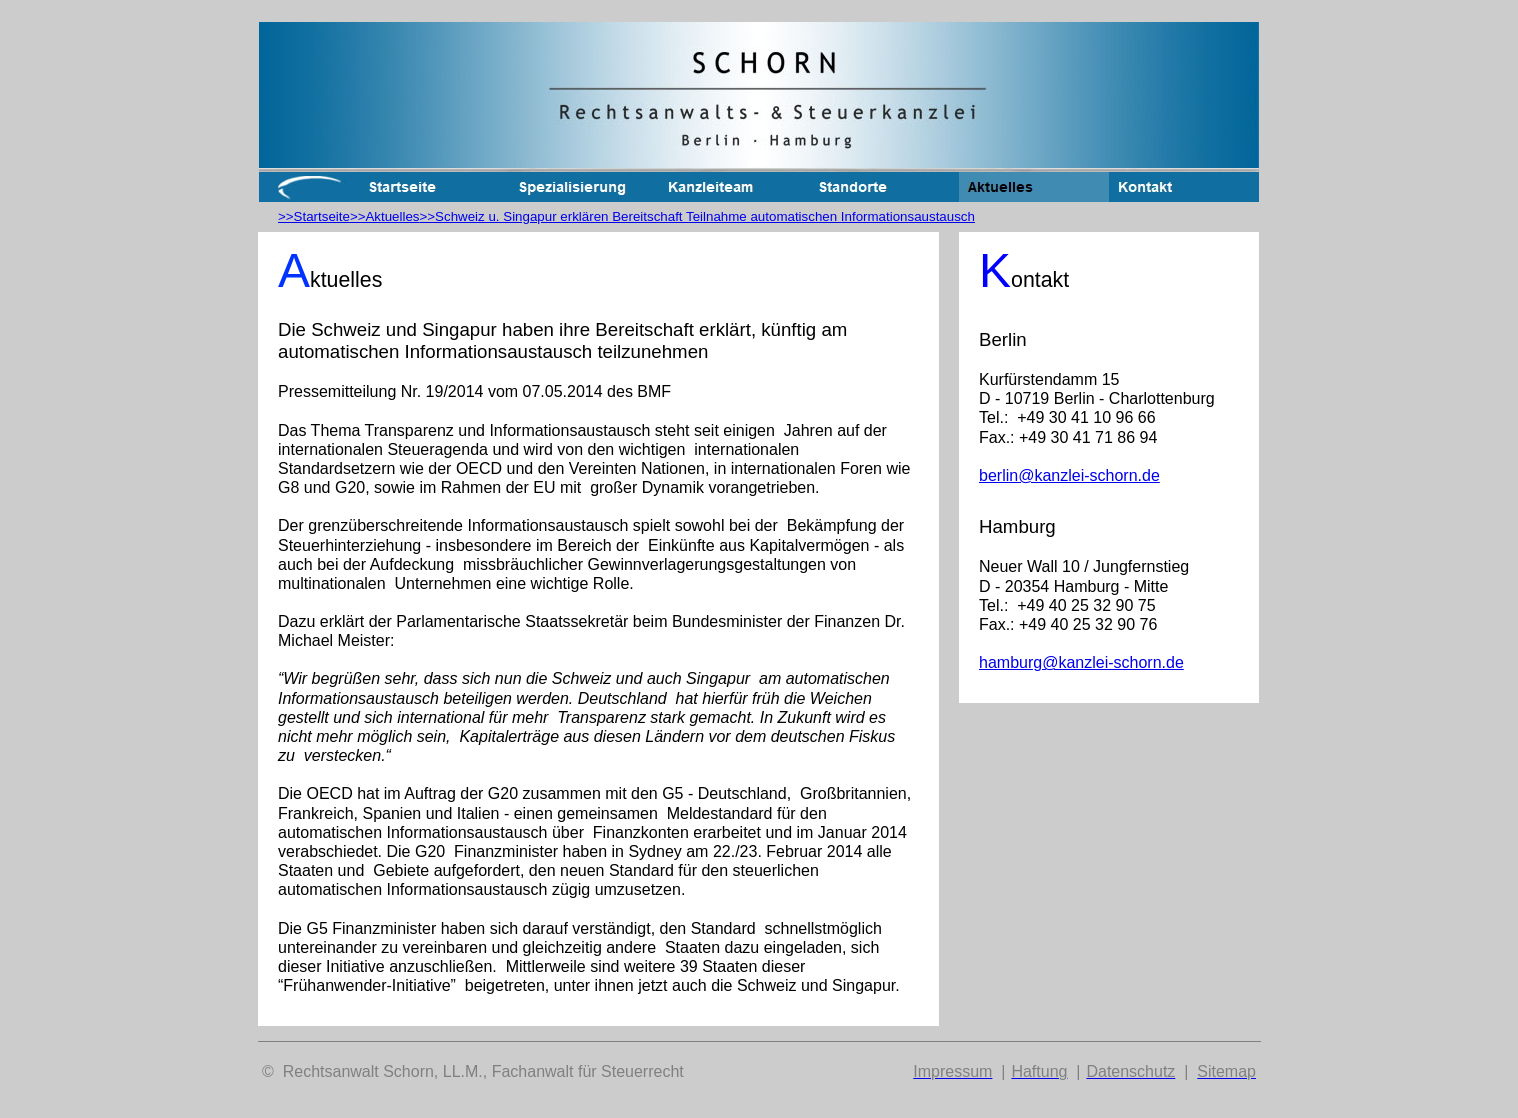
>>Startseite (314, 216)
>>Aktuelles (385, 216)
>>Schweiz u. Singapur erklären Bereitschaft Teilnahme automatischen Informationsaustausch (697, 216)
